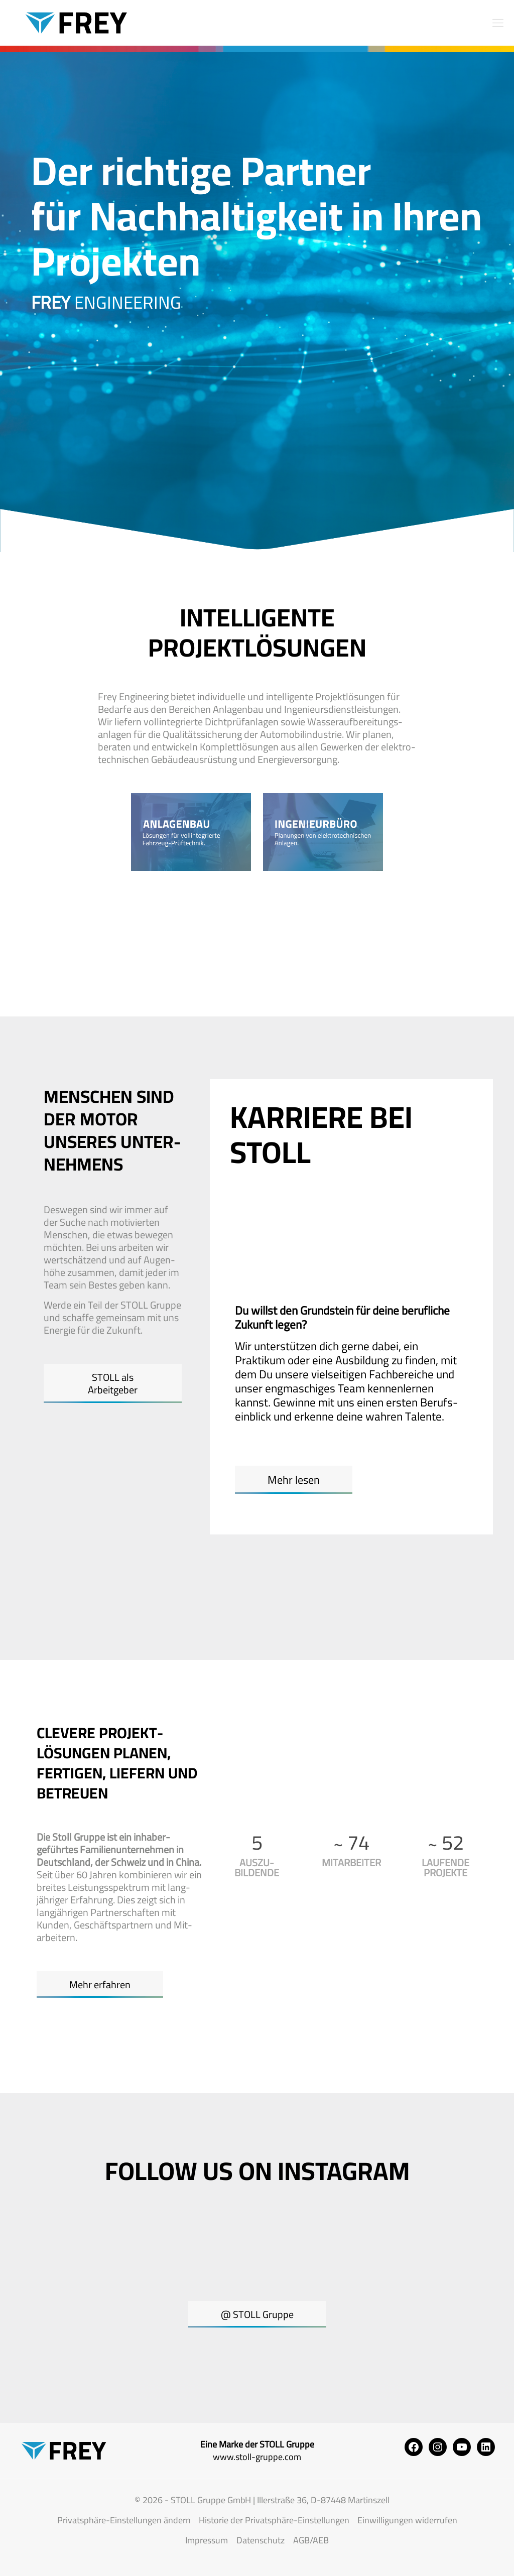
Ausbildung (265, 1209)
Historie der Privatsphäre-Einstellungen (274, 2520)
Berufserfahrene (280, 1248)
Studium (344, 1209)
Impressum (206, 2540)
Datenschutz (260, 2540)
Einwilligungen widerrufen (407, 2520)
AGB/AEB (311, 2540)
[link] (191, 832)
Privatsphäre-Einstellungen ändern (124, 2520)
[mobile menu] (497, 22)
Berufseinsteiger (438, 1209)
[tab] (253, 1209)
